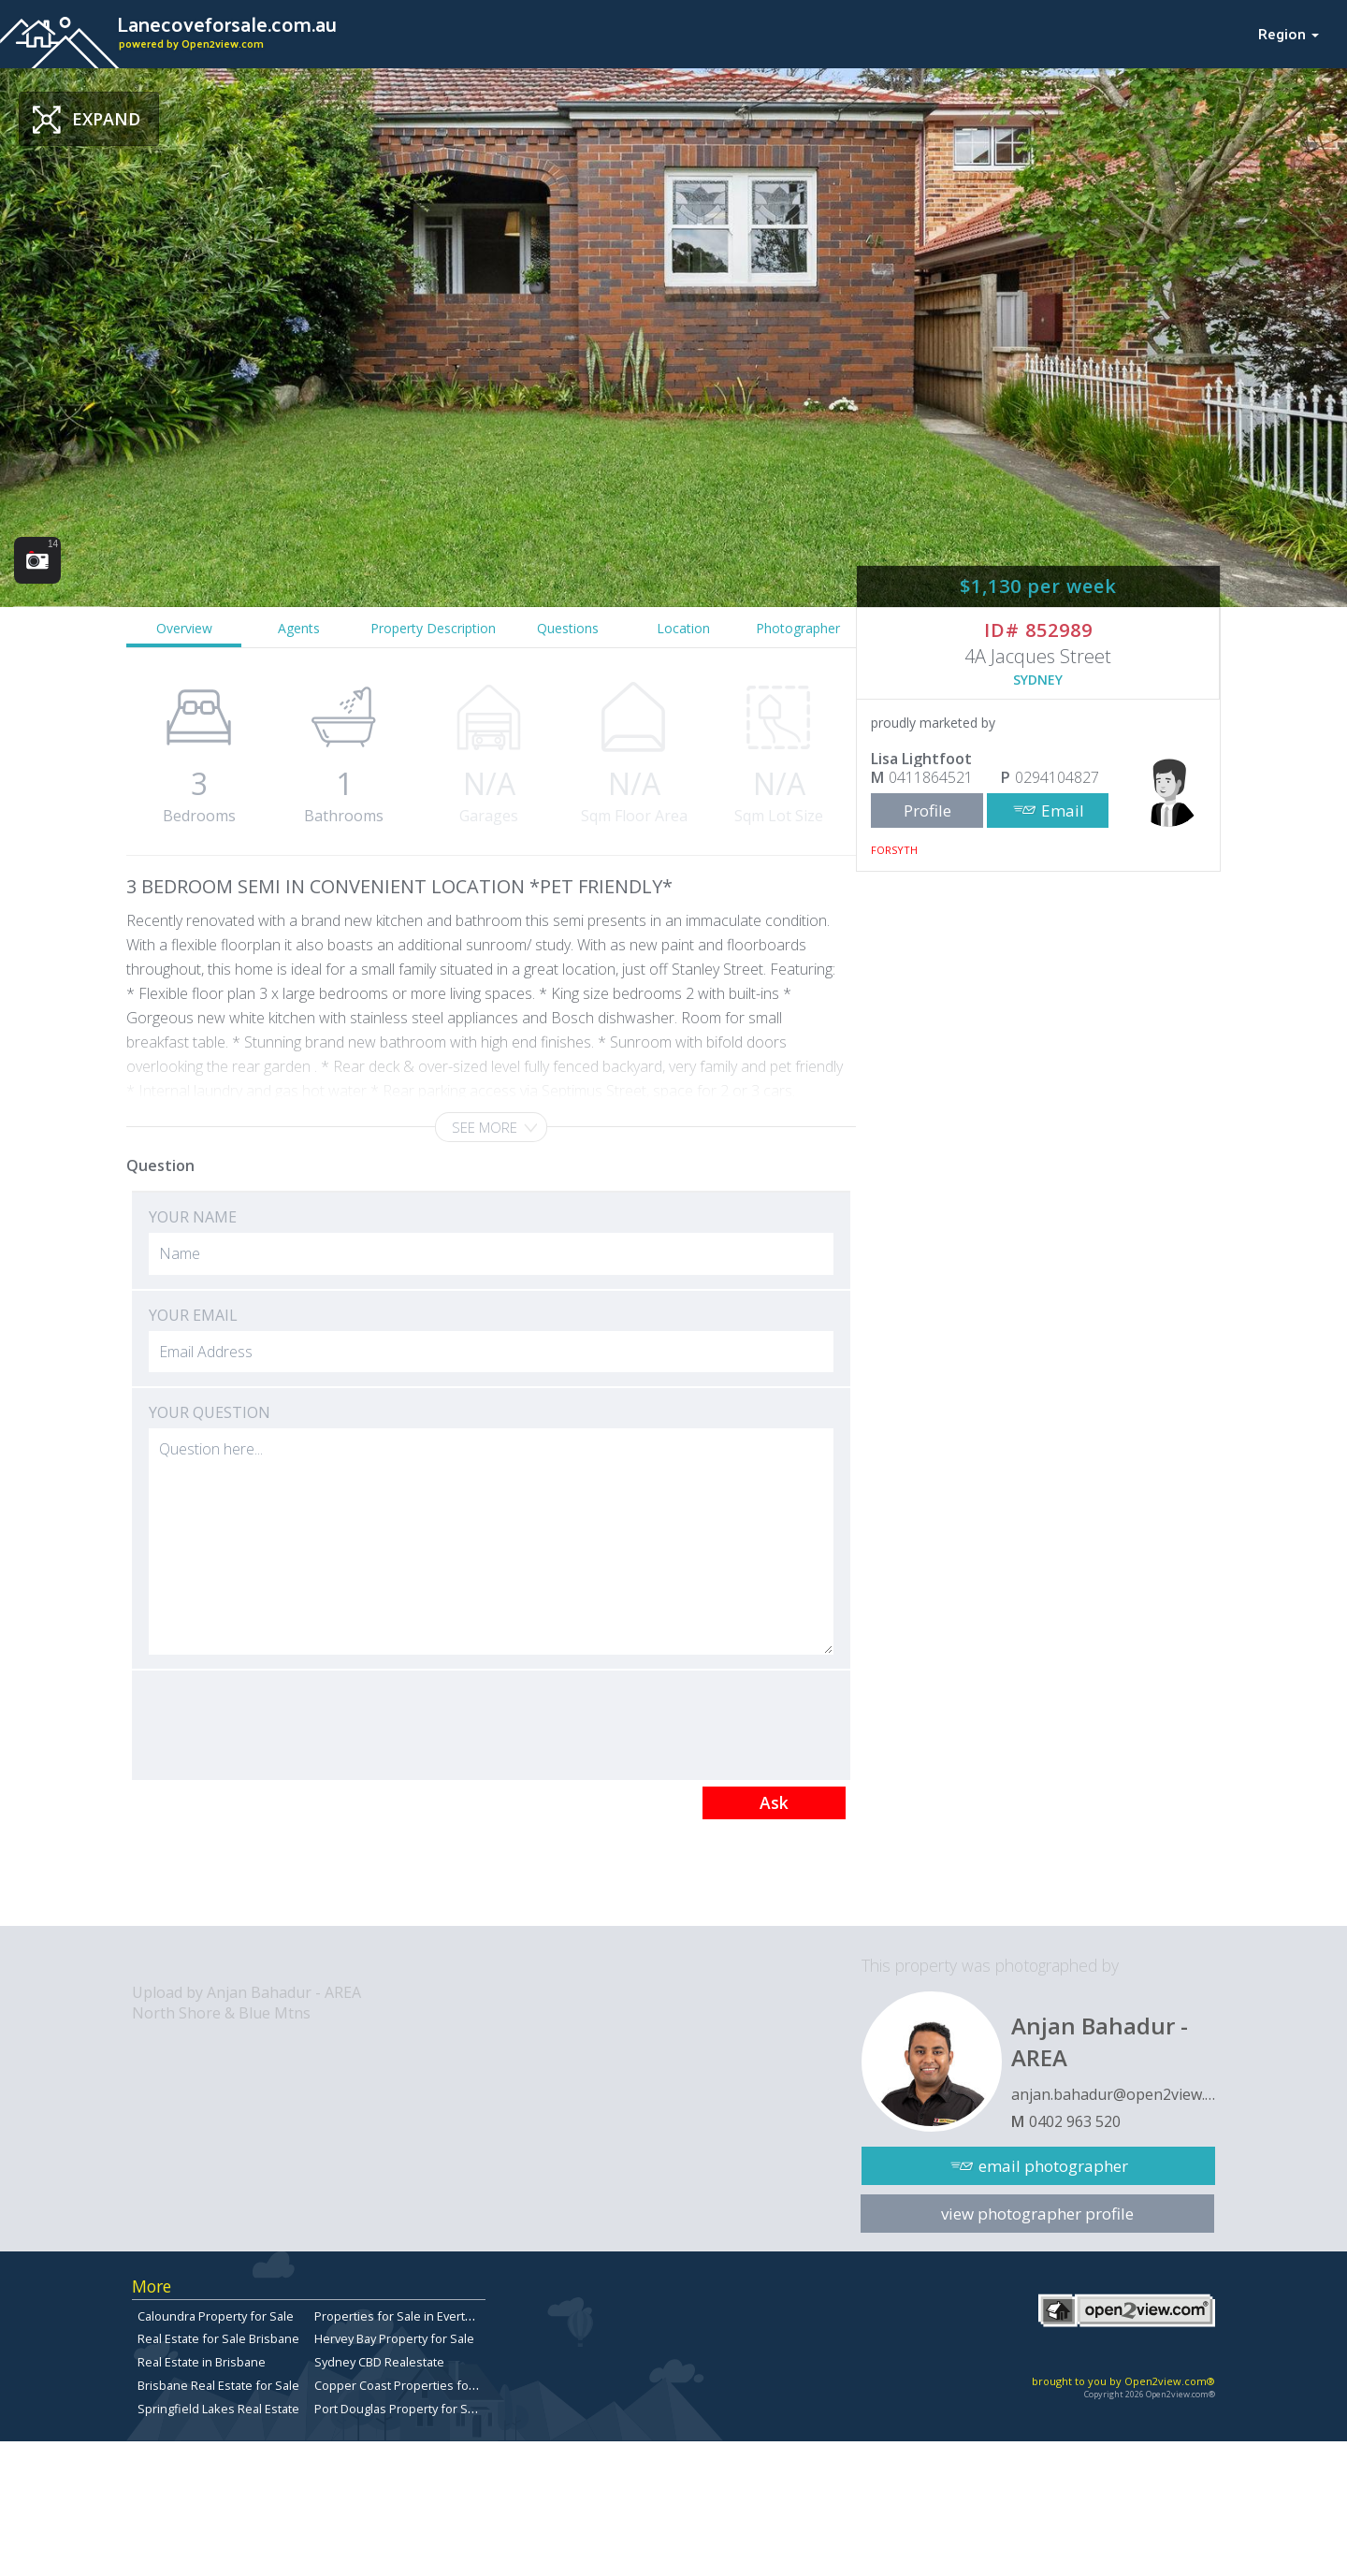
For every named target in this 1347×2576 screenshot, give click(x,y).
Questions (568, 628)
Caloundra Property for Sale (216, 2316)
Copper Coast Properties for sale (407, 2385)
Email (1062, 810)
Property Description (433, 628)
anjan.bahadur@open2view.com (1113, 2094)
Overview (184, 628)
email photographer (1053, 2166)
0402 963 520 (1075, 2121)
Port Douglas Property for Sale (399, 2408)
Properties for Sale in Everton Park (411, 2316)
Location (683, 628)
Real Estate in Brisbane (202, 2361)
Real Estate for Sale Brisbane (218, 2338)
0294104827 (1057, 777)
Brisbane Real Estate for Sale (218, 2385)
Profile (927, 810)
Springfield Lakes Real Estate (218, 2408)
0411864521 (931, 777)
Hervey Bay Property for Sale (394, 2338)
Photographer (798, 628)
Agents (299, 628)
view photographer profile (1037, 2213)
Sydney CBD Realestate (379, 2361)
